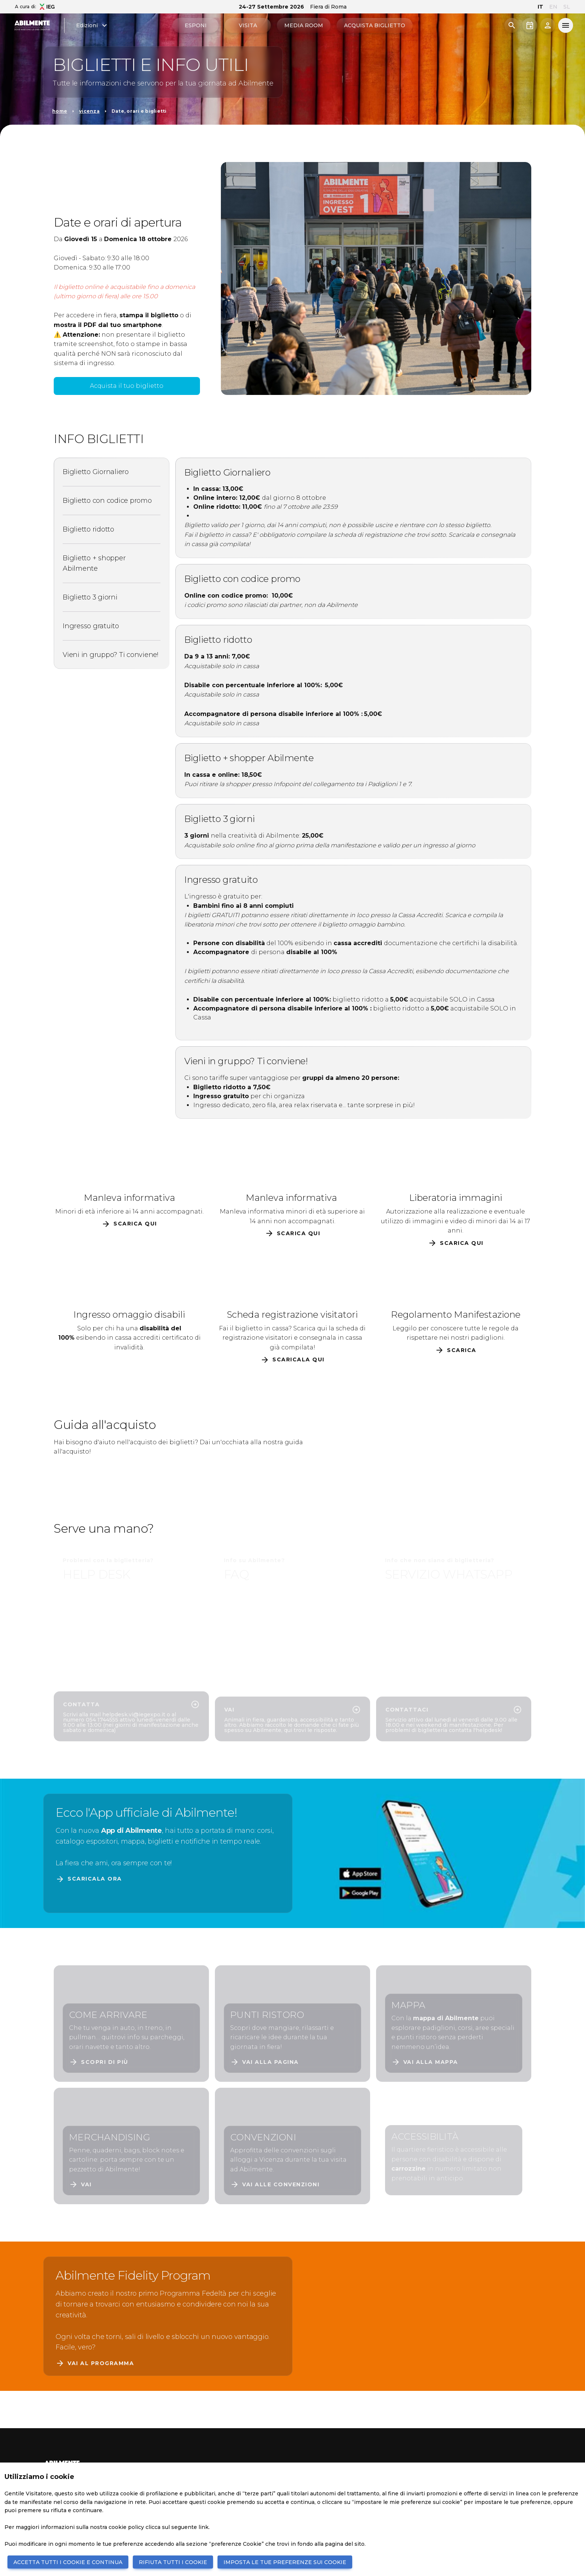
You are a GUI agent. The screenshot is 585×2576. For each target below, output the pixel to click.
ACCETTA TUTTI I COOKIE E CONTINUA (67, 2562)
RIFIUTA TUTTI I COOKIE (173, 2562)
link (203, 2527)
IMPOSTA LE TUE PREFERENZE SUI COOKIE (284, 2562)
